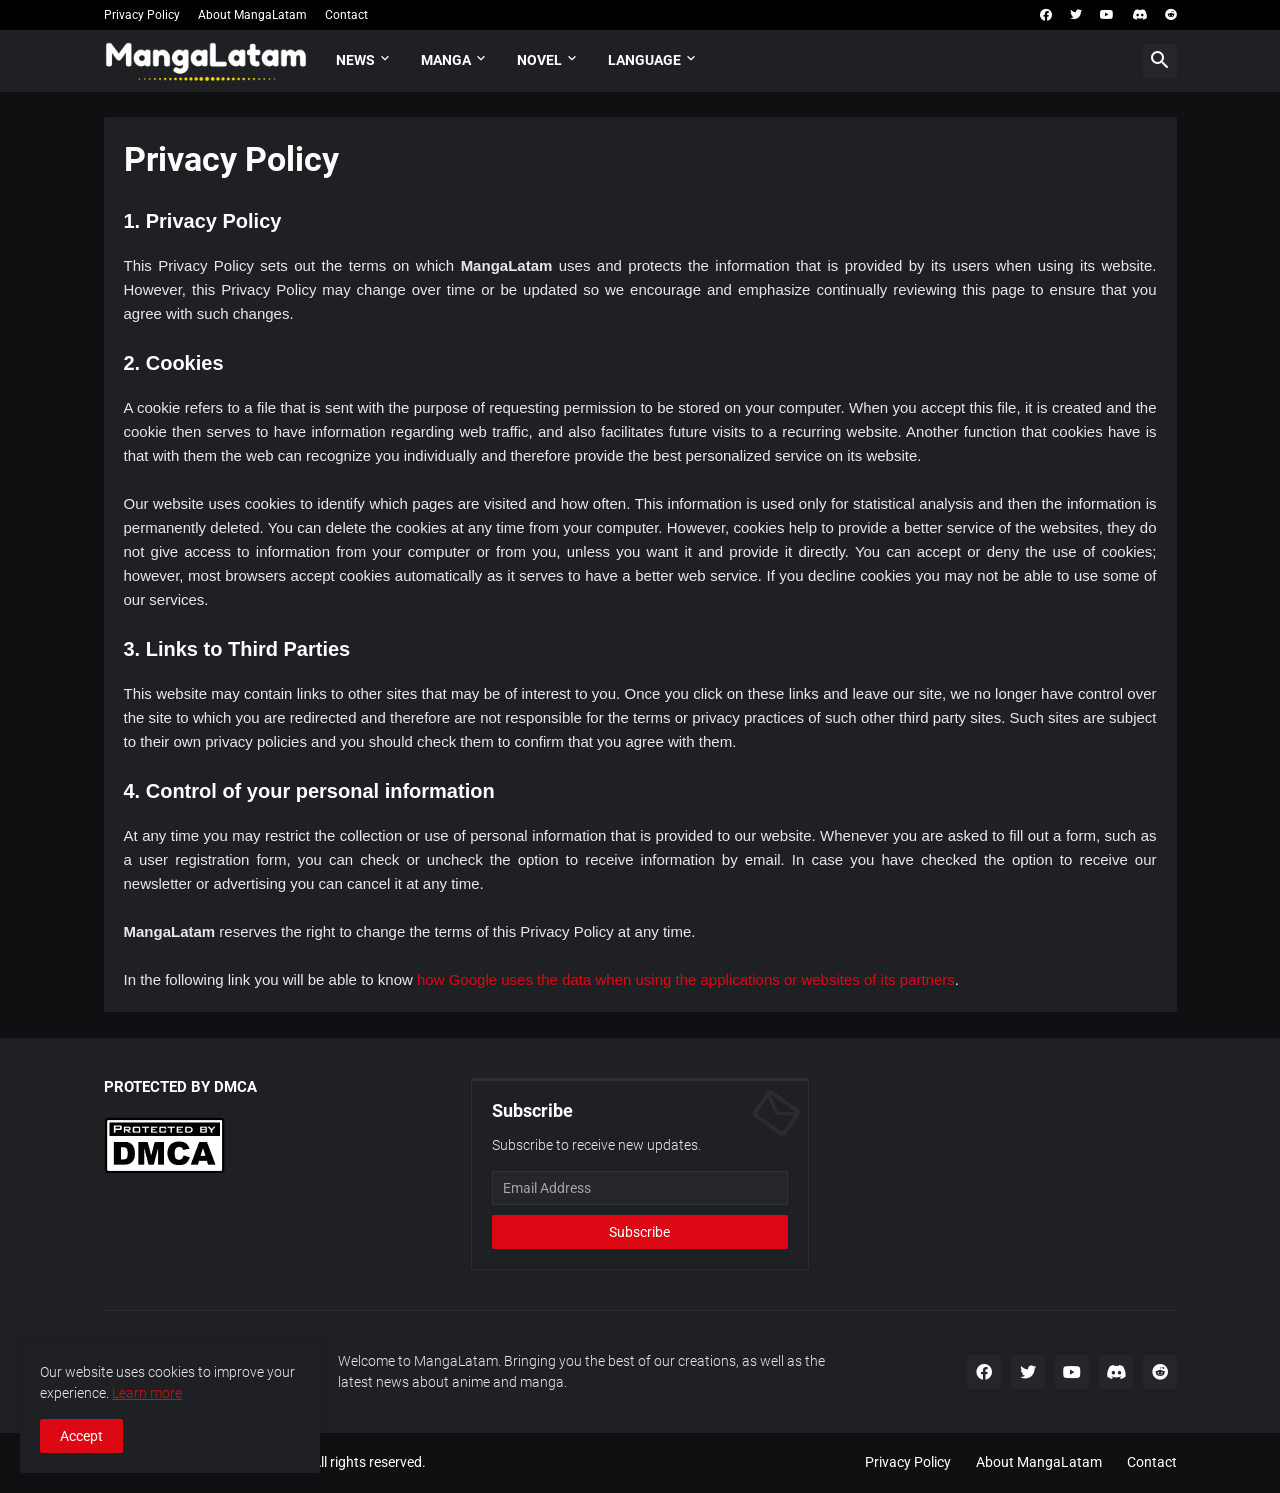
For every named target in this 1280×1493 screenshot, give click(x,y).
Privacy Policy (142, 15)
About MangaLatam (252, 15)
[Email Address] (640, 1188)
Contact (346, 15)
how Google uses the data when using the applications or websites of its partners (686, 979)
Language (644, 60)
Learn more (147, 1393)
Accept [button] (81, 1436)
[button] (1160, 61)
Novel (539, 60)
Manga (446, 60)
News (355, 60)
